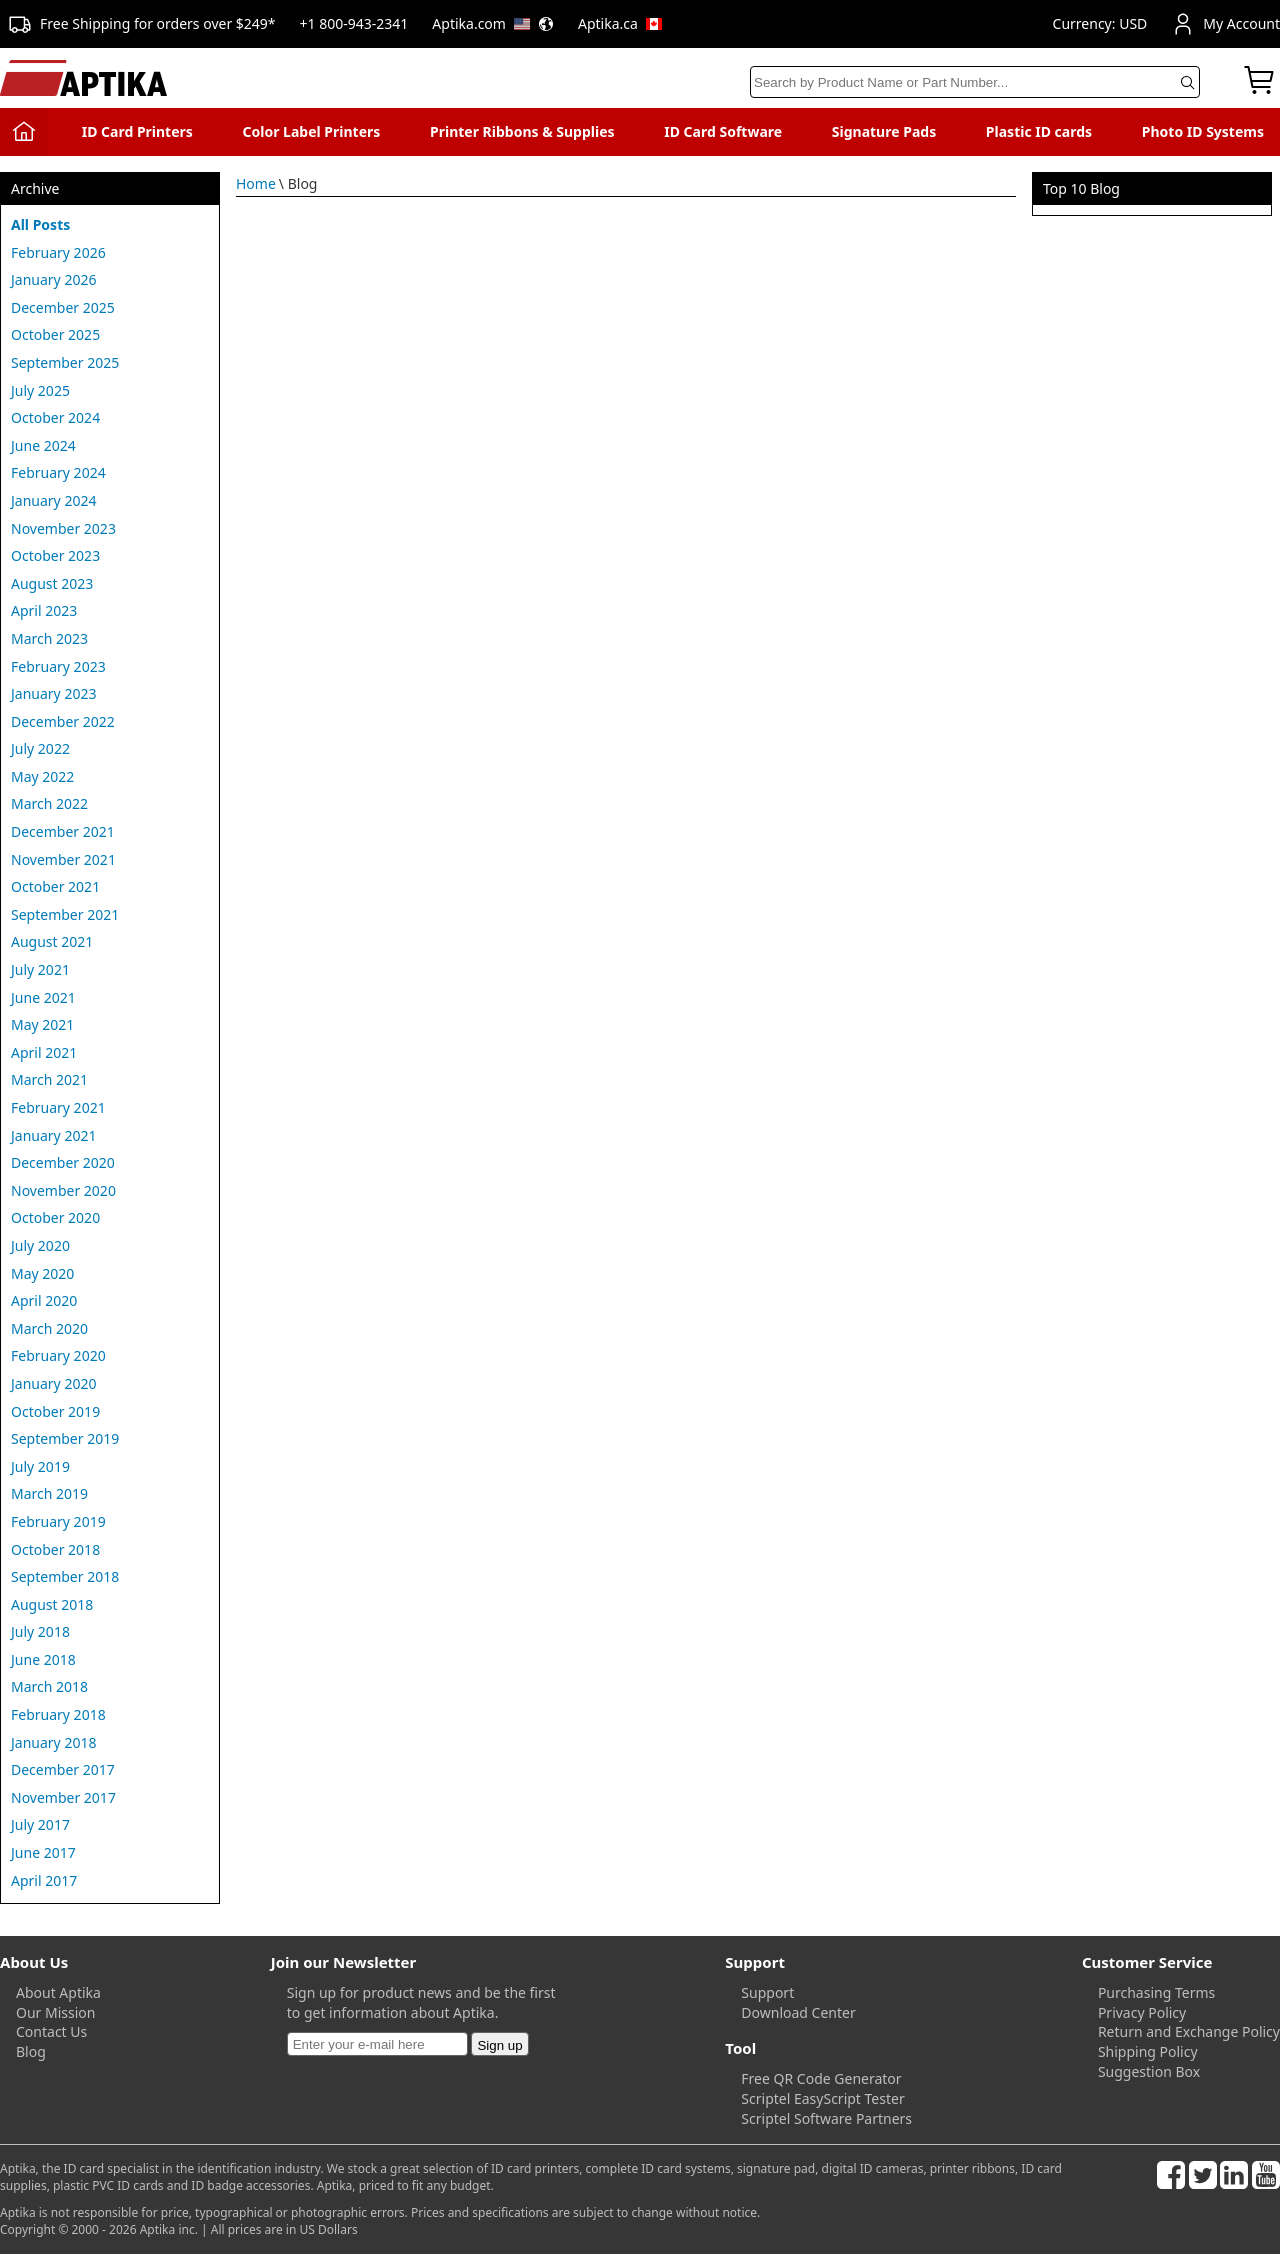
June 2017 (43, 1852)
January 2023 (53, 693)
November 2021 (63, 859)
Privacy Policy (1142, 2012)
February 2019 (58, 1521)
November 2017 (63, 1797)
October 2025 (55, 334)
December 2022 (63, 721)
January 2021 (53, 1135)
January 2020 (53, 1383)
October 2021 (55, 886)
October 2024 (55, 417)
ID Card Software (723, 131)
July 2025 (40, 390)
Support (767, 1992)
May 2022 (42, 776)
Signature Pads (884, 131)
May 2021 (42, 1024)
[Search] (975, 82)
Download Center (798, 2012)
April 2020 (44, 1300)
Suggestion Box (1149, 2071)
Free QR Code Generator (821, 2078)
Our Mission (55, 2012)
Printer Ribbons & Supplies (522, 131)
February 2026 (58, 252)
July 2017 (40, 1824)
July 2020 (40, 1245)
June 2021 (43, 997)
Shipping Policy (1148, 2051)
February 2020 (58, 1355)
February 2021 (58, 1107)
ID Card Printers (137, 131)
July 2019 (40, 1466)
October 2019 (55, 1411)
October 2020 (55, 1217)
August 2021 (52, 941)
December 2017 (63, 1769)
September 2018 (65, 1576)
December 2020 (63, 1162)
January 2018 (53, 1742)
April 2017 (44, 1880)
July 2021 (40, 969)
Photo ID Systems (1203, 131)
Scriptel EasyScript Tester (822, 2098)
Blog (31, 2051)
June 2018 (43, 1659)
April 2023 (44, 610)
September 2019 (65, 1438)
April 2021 (44, 1052)
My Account (1225, 24)
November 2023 (63, 528)
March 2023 (49, 638)
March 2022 (49, 803)
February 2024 (58, 472)
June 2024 (43, 445)
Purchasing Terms (1156, 1992)
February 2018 (58, 1714)
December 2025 (63, 307)
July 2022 (40, 748)
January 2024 (53, 500)
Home (256, 183)
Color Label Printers (312, 131)
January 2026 (53, 279)
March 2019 (49, 1493)
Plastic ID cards (1039, 131)
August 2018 (52, 1604)
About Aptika (58, 1992)
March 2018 (49, 1686)
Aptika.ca (620, 23)
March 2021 (49, 1079)
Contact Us (51, 2031)
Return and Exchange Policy (1189, 2031)
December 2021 (63, 831)
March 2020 (49, 1328)
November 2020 (63, 1190)
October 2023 (55, 555)
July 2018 (40, 1631)
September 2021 (65, 914)
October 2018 (55, 1549)
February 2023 (58, 666)
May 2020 (42, 1273)
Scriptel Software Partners (826, 2118)
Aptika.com (493, 23)
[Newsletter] (377, 2044)
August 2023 (52, 583)
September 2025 (65, 362)
